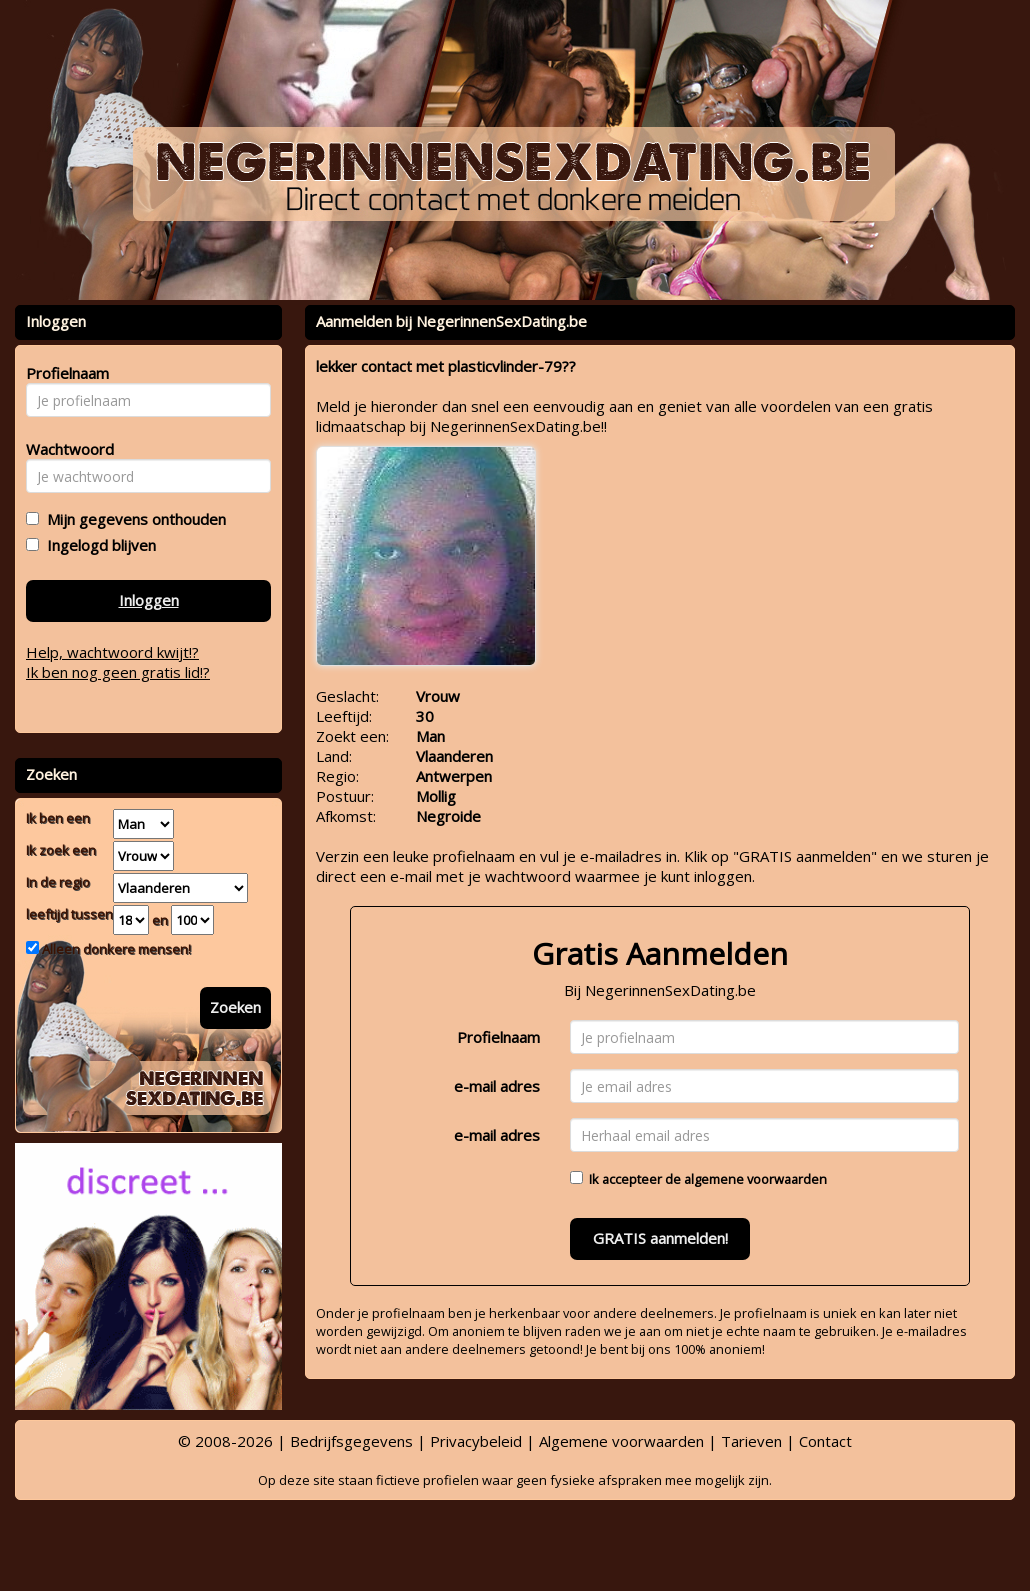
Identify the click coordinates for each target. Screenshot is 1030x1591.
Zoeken (235, 1007)
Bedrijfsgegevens (351, 1441)
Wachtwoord (64, 449)
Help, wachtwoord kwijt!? (112, 652)
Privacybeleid (476, 1441)
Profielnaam (498, 1037)
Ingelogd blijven (97, 545)
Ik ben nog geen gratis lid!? (118, 672)
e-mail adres (497, 1086)
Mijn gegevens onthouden (132, 519)
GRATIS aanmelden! (660, 1238)
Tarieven (751, 1441)
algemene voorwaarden (755, 1179)
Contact (825, 1441)
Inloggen (149, 600)
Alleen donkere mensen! (115, 949)
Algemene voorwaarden (621, 1441)
